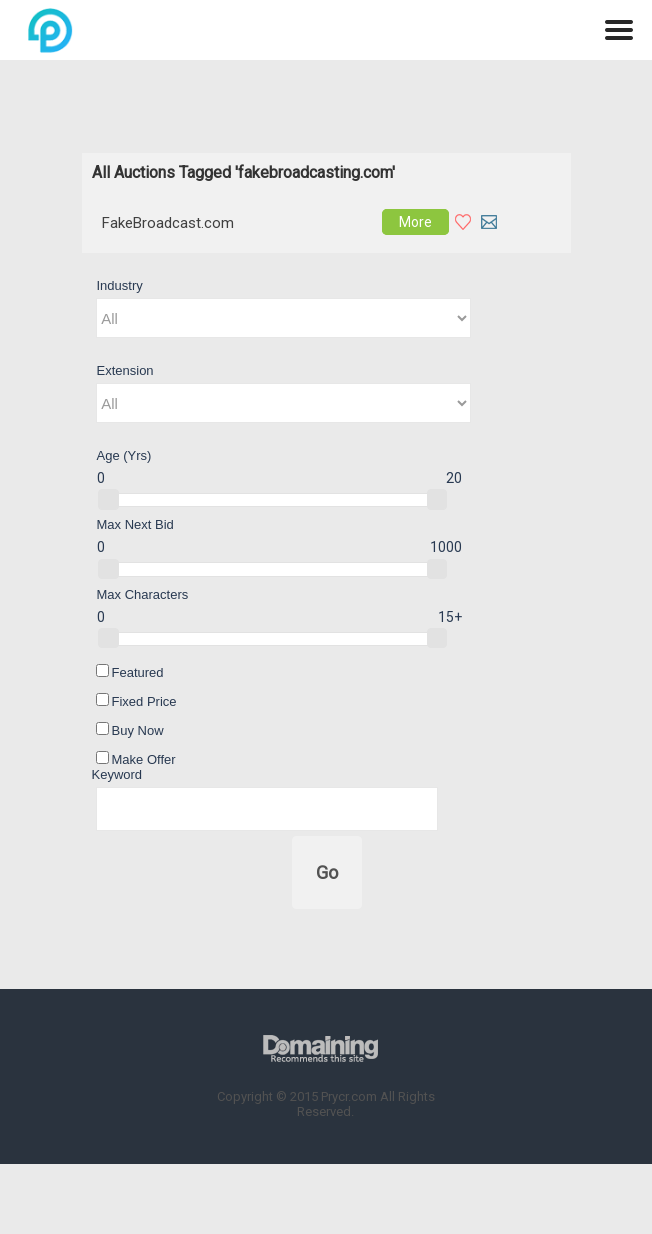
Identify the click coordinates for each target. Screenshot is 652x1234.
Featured (130, 672)
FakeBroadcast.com (168, 223)
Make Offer (136, 759)
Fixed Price (136, 701)
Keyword (117, 774)
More (415, 222)
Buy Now (130, 730)
